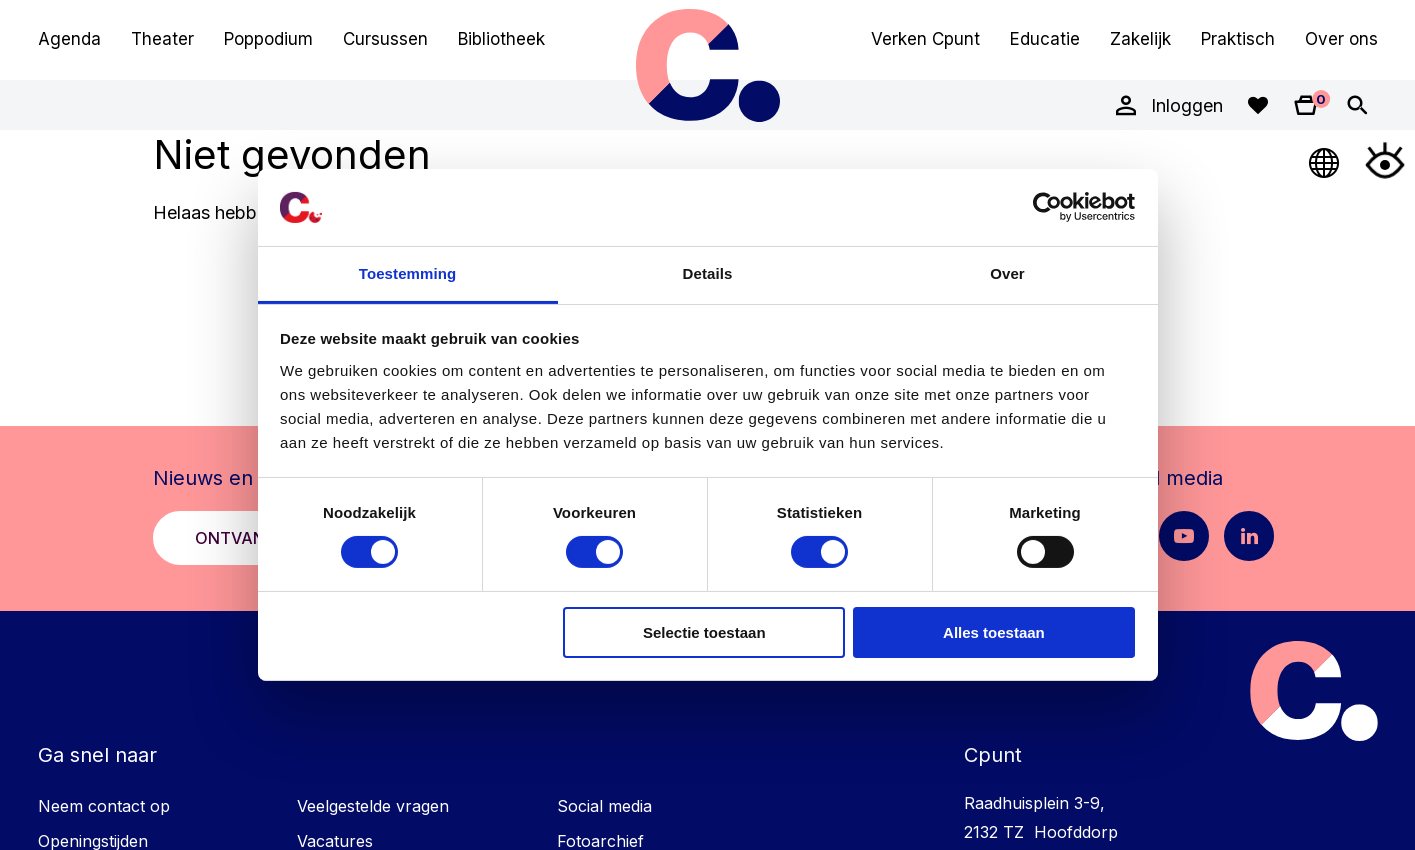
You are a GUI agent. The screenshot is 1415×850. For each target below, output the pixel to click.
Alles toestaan (994, 632)
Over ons (1341, 39)
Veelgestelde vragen (373, 806)
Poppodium (268, 39)
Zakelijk (1140, 39)
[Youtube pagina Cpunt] (1184, 536)
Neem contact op (104, 806)
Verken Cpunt (925, 39)
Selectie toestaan (704, 632)
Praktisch (1238, 39)
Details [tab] (708, 273)
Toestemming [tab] (408, 273)
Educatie (1045, 39)
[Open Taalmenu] (1325, 160)
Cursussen (385, 39)
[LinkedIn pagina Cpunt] (1249, 536)
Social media (604, 806)
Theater (162, 39)
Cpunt (708, 65)
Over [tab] (1007, 273)
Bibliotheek (501, 39)
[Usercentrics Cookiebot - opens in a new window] (1047, 207)
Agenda (69, 39)
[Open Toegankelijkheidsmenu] (1385, 160)
